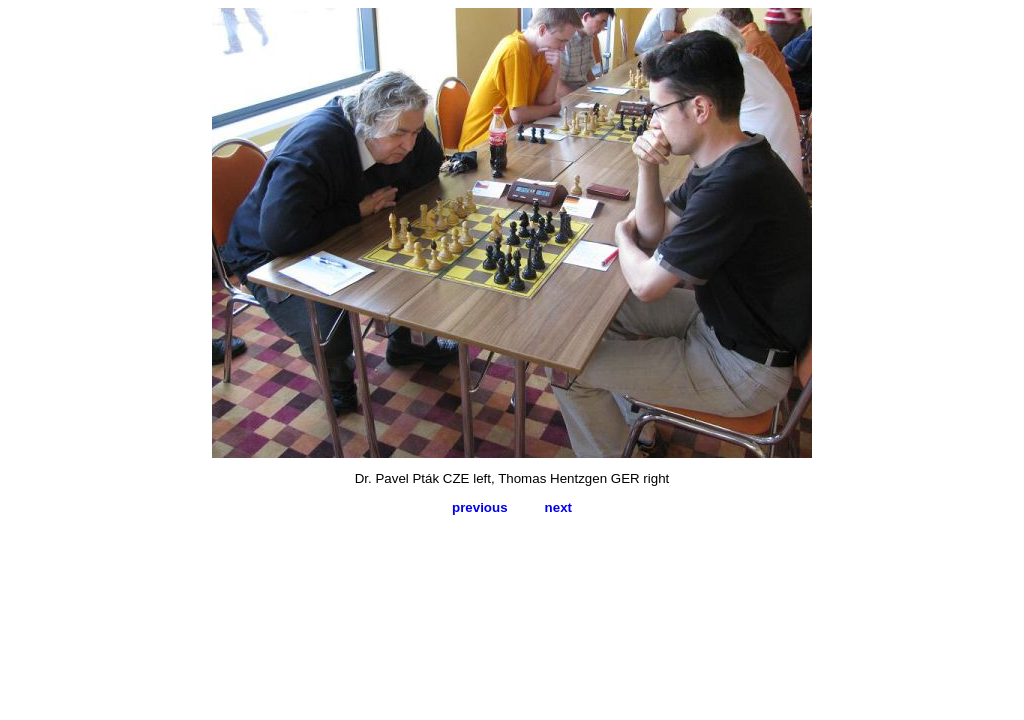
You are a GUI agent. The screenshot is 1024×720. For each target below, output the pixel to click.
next (558, 507)
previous (480, 507)
